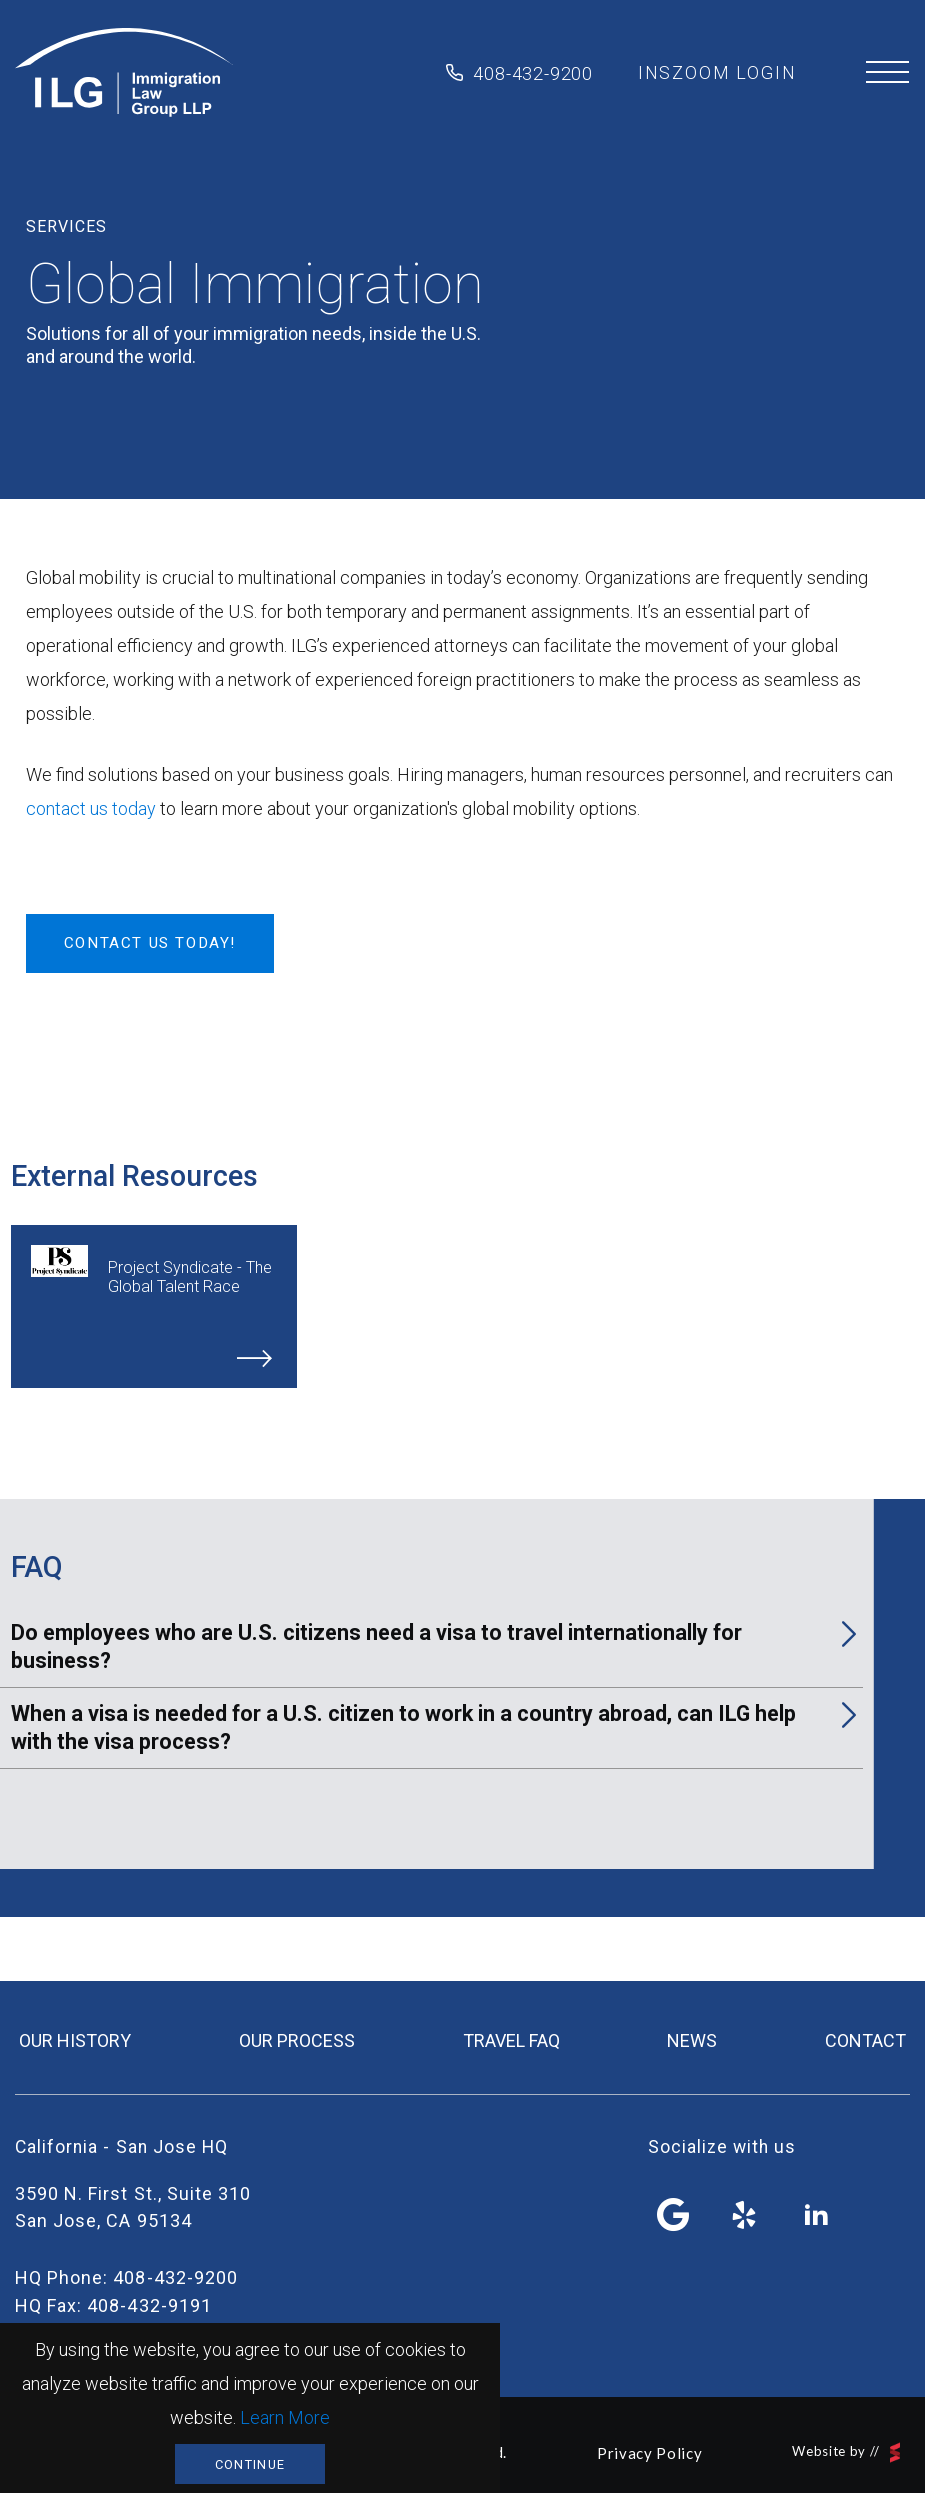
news (692, 2040)
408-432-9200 (533, 73)
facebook (674, 2215)
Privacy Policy (649, 2453)
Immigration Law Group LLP (124, 73)
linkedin (816, 2215)
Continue (250, 2464)
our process (297, 2040)
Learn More (285, 2417)
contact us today (91, 808)
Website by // (846, 2452)
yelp (745, 2215)
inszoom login (717, 72)
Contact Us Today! (150, 943)
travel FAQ (511, 2040)
